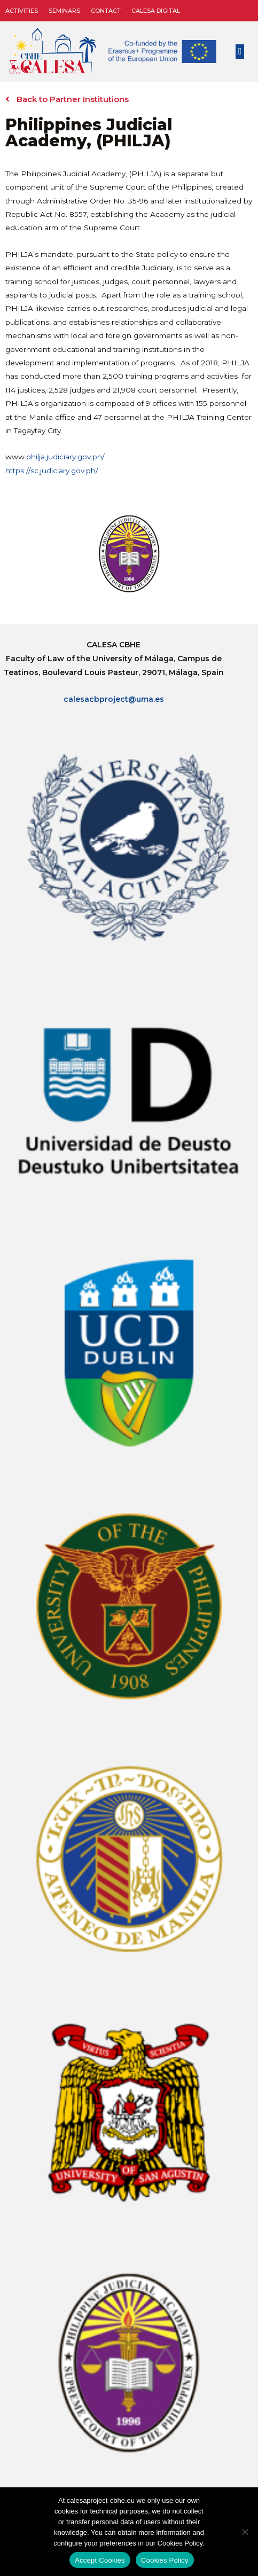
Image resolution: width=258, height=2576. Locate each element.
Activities (21, 10)
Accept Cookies (100, 2560)
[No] (244, 2531)
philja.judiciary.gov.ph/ (65, 456)
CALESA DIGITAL (155, 10)
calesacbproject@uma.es (114, 699)
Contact (106, 10)
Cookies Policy (165, 2560)
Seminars (64, 10)
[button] (240, 51)
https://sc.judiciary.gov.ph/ (51, 470)
